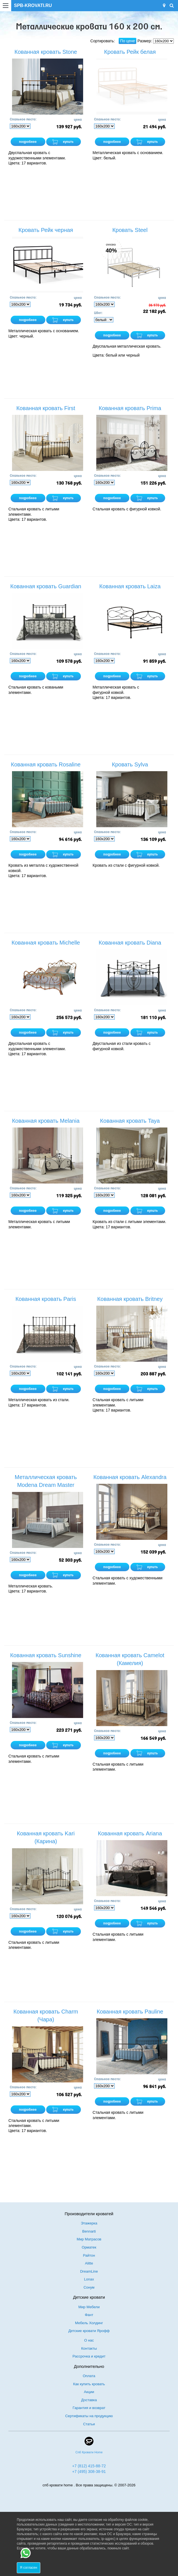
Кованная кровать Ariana (130, 1833)
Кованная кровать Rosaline (46, 764)
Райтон (89, 2255)
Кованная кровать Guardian (45, 586)
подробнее (28, 142)
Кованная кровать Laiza (130, 586)
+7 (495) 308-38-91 (89, 2471)
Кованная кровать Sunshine (45, 1655)
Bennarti (89, 2231)
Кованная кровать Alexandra (130, 1477)
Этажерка (89, 2223)
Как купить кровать (89, 2384)
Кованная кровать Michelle (45, 943)
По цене (127, 41)
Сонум (88, 2287)
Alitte (89, 2263)
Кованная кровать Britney (130, 1299)
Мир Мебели (89, 2307)
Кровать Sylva (130, 764)
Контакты (89, 2348)
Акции (89, 2392)
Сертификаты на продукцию (89, 2416)
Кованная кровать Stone (46, 52)
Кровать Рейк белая (130, 52)
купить (68, 142)
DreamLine (89, 2271)
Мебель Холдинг (89, 2323)
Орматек (89, 2247)
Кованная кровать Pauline (130, 2011)
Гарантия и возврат (89, 2408)
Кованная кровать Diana (130, 943)
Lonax (89, 2279)
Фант (89, 2315)
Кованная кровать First (45, 408)
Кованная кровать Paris (45, 1299)
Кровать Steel (129, 230)
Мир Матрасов (89, 2239)
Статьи (89, 2424)
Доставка (89, 2400)
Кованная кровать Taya (130, 1121)
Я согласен (28, 2568)
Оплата (89, 2376)
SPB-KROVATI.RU (33, 5)
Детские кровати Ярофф (89, 2331)
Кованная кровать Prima (130, 408)
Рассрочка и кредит (89, 2356)
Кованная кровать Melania (45, 1121)
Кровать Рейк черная (45, 230)
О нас (89, 2340)
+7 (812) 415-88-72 (89, 2466)
